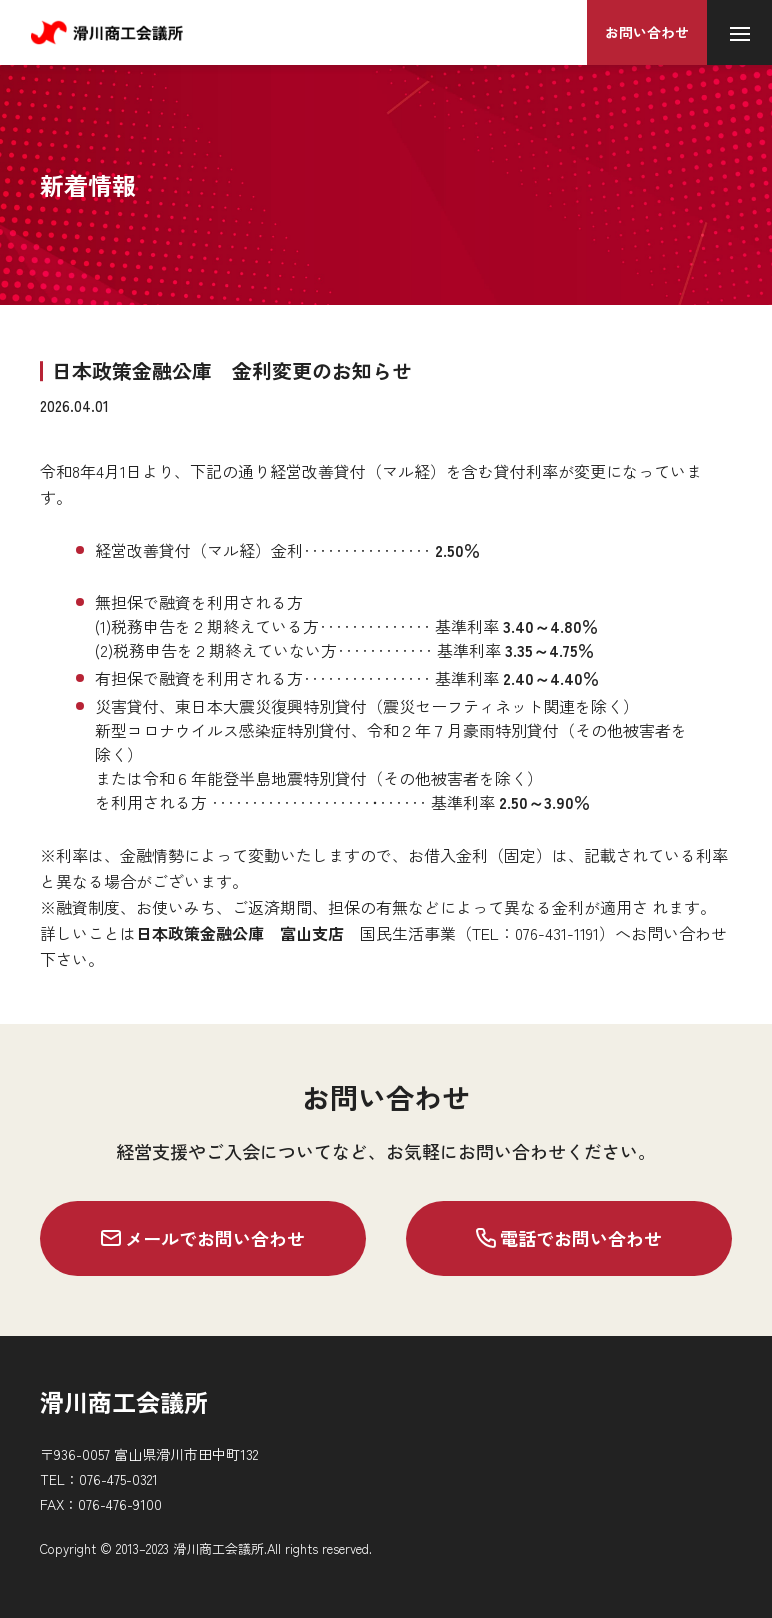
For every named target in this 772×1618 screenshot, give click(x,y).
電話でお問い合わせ (569, 1238)
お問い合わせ (647, 32)
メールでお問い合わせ (203, 1238)
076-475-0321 (118, 1479)
